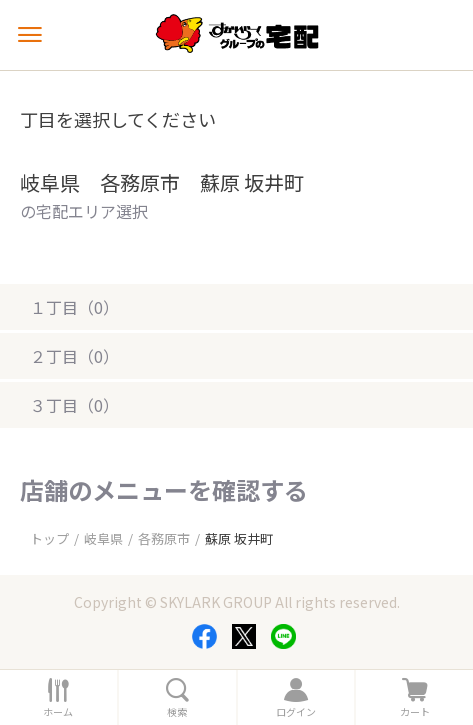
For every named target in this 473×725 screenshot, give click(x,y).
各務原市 (164, 538)
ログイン (296, 712)
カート (415, 712)
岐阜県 (103, 538)
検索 (177, 712)
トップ (49, 538)
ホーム (58, 712)
